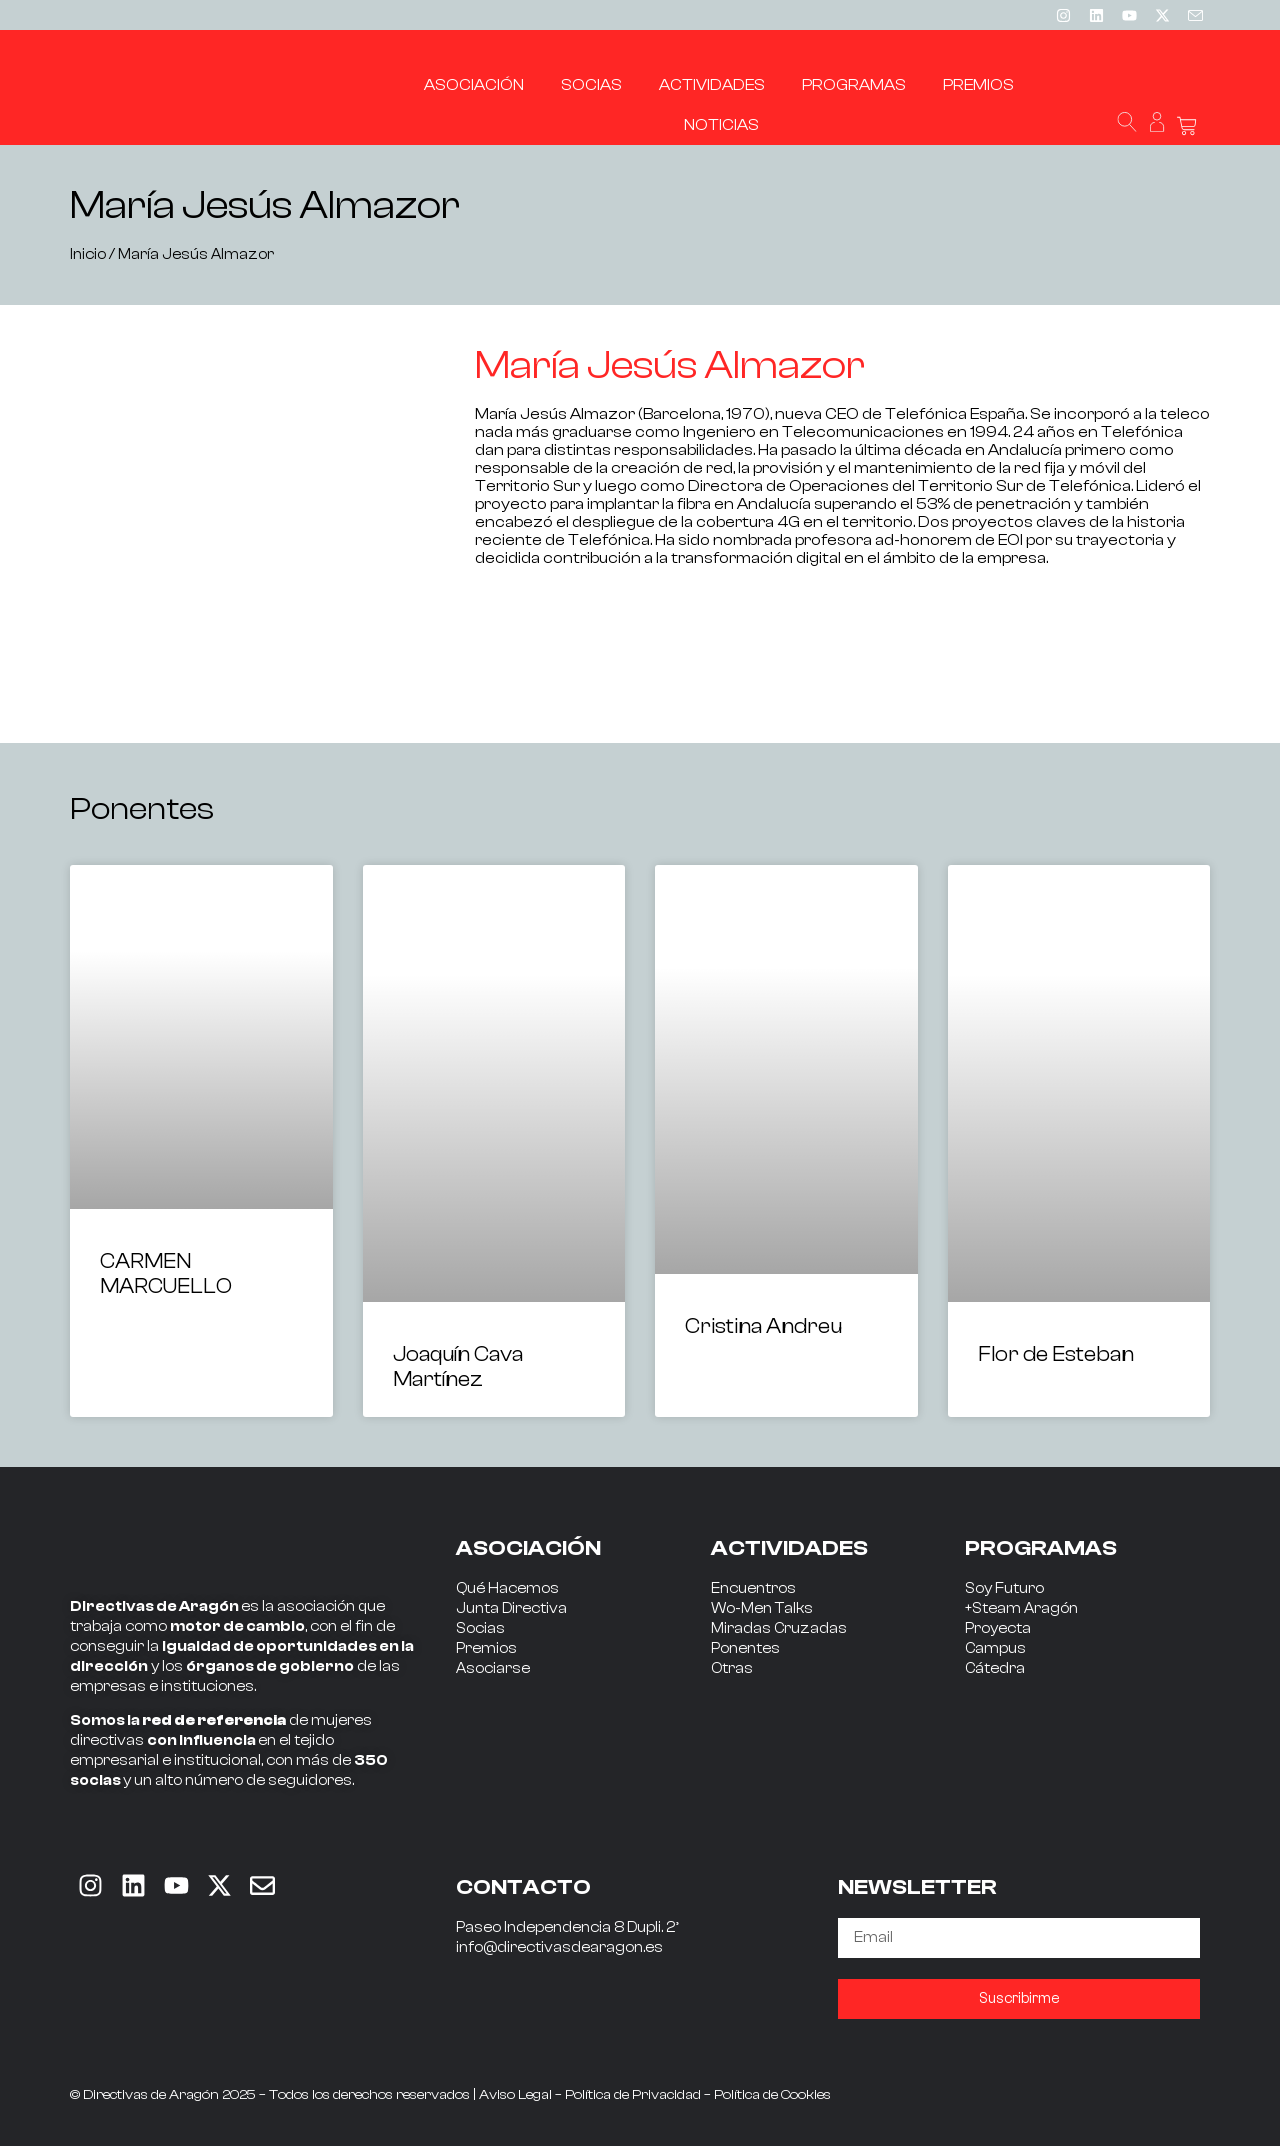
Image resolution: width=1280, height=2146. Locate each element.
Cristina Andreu (763, 1326)
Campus (995, 1648)
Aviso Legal (515, 2095)
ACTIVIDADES (789, 1548)
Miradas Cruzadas (779, 1628)
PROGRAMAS (1041, 1548)
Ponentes (745, 1648)
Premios (486, 1648)
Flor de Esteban (1056, 1354)
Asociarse (493, 1668)
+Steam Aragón (1021, 1608)
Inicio (88, 254)
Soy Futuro (1004, 1588)
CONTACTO (523, 1887)
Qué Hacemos (507, 1588)
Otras (732, 1668)
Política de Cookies (772, 2095)
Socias (480, 1628)
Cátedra (995, 1668)
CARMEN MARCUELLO (166, 1273)
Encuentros (753, 1588)
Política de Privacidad (633, 2095)
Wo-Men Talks (762, 1608)
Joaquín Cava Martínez (458, 1366)
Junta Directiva (511, 1608)
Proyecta (998, 1628)
